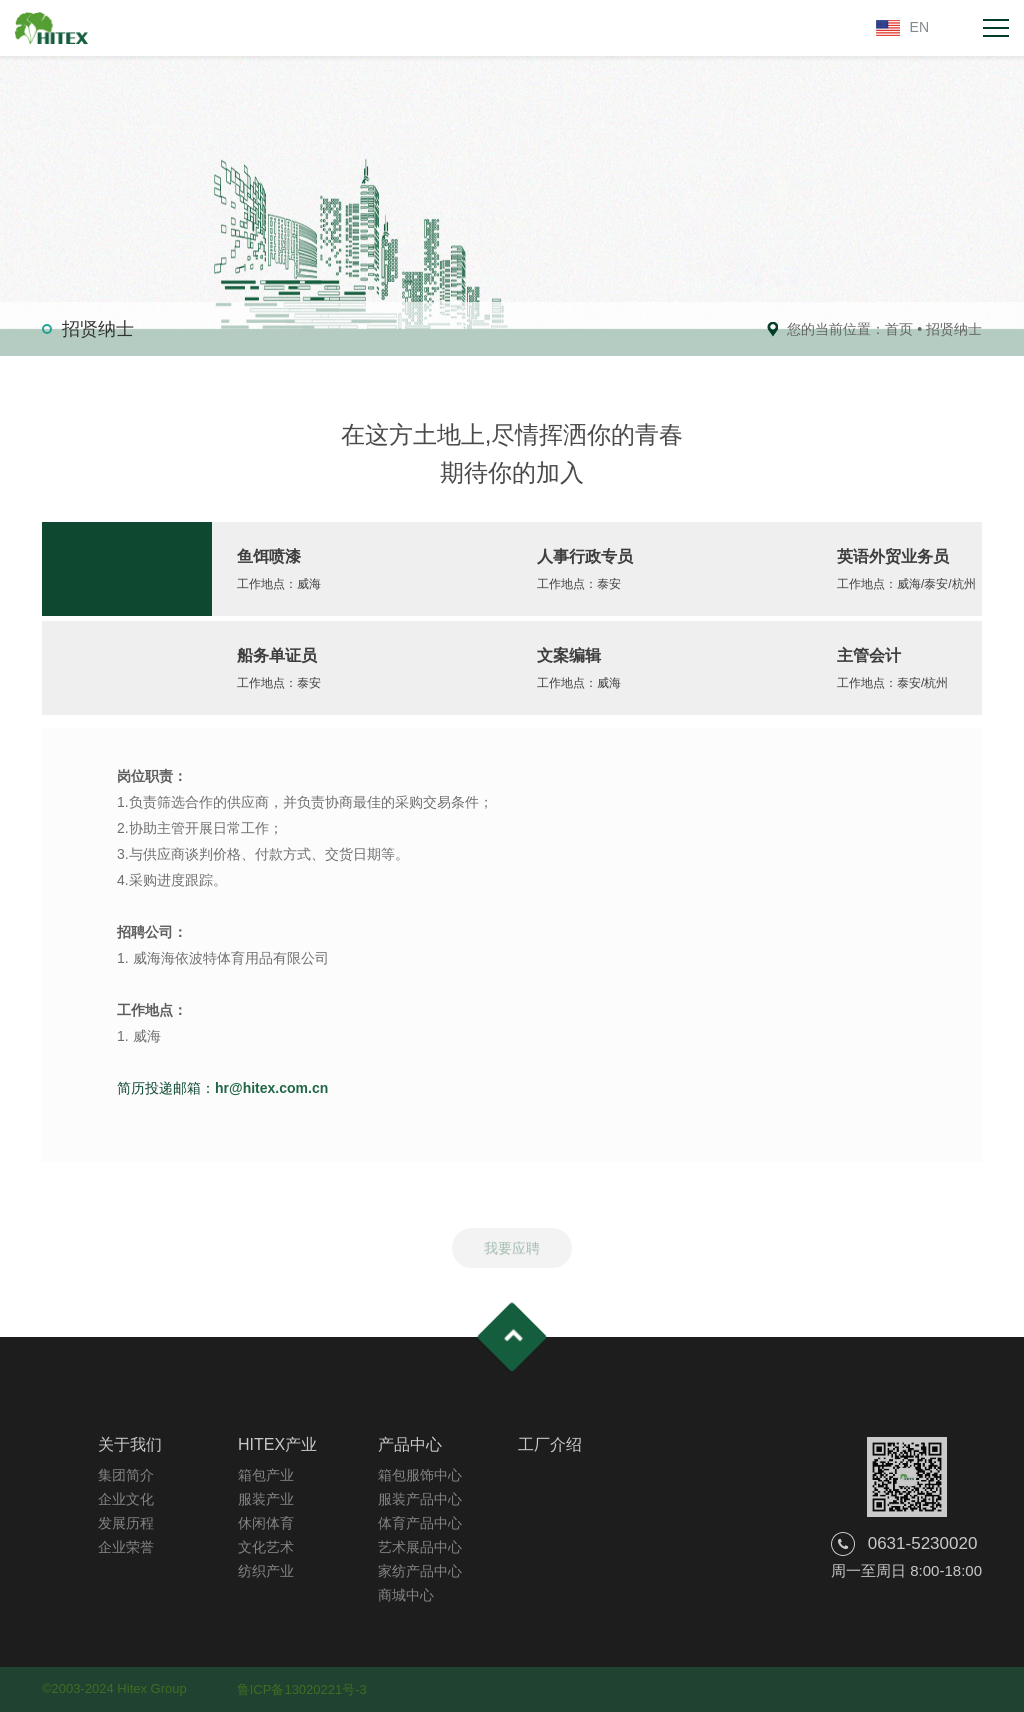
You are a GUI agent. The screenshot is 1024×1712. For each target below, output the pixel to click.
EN (919, 27)
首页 (899, 329)
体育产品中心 (420, 1523)
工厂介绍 (550, 1444)
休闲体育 (266, 1523)
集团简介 (126, 1475)
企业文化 (126, 1499)
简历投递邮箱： (166, 1088)
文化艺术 (266, 1547)
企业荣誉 (126, 1547)
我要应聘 (512, 1255)
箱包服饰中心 (420, 1475)
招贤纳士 (954, 329)
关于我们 (130, 1444)
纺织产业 (266, 1571)
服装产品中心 (420, 1499)
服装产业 (266, 1499)
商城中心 (406, 1595)
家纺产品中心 (420, 1571)
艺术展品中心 (420, 1547)
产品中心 (410, 1444)
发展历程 (126, 1523)
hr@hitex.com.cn (271, 1088)
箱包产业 (266, 1475)
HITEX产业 (277, 1444)
